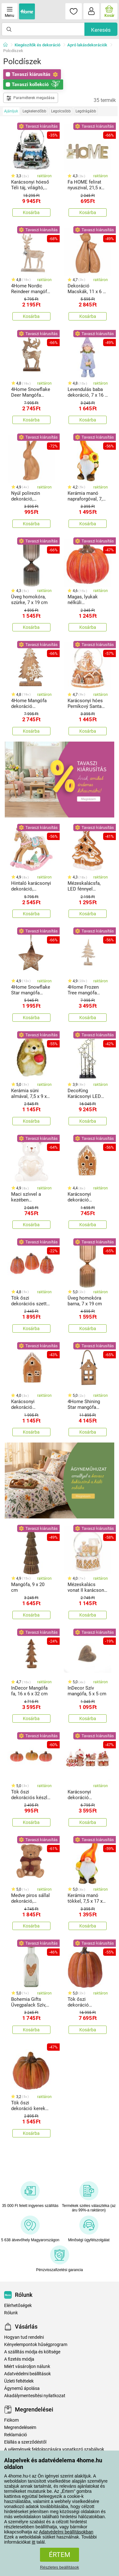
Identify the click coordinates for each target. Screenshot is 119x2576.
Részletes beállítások (59, 2567)
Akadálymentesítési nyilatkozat (34, 2395)
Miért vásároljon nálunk (27, 2366)
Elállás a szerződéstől (25, 2442)
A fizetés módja (19, 2359)
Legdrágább (86, 111)
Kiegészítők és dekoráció (37, 45)
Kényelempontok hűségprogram (35, 2344)
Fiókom (11, 2420)
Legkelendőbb (34, 111)
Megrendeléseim (20, 2427)
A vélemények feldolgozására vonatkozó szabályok (54, 2449)
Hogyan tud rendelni (24, 2337)
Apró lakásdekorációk (87, 45)
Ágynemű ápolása (22, 2388)
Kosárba (31, 212)
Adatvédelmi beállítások (27, 2373)
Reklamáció (15, 2434)
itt (33, 2542)
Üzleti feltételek (19, 2381)
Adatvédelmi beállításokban (66, 2531)
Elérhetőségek (18, 2305)
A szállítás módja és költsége (32, 2352)
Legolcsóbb (61, 111)
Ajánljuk (11, 111)
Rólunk (11, 2312)
